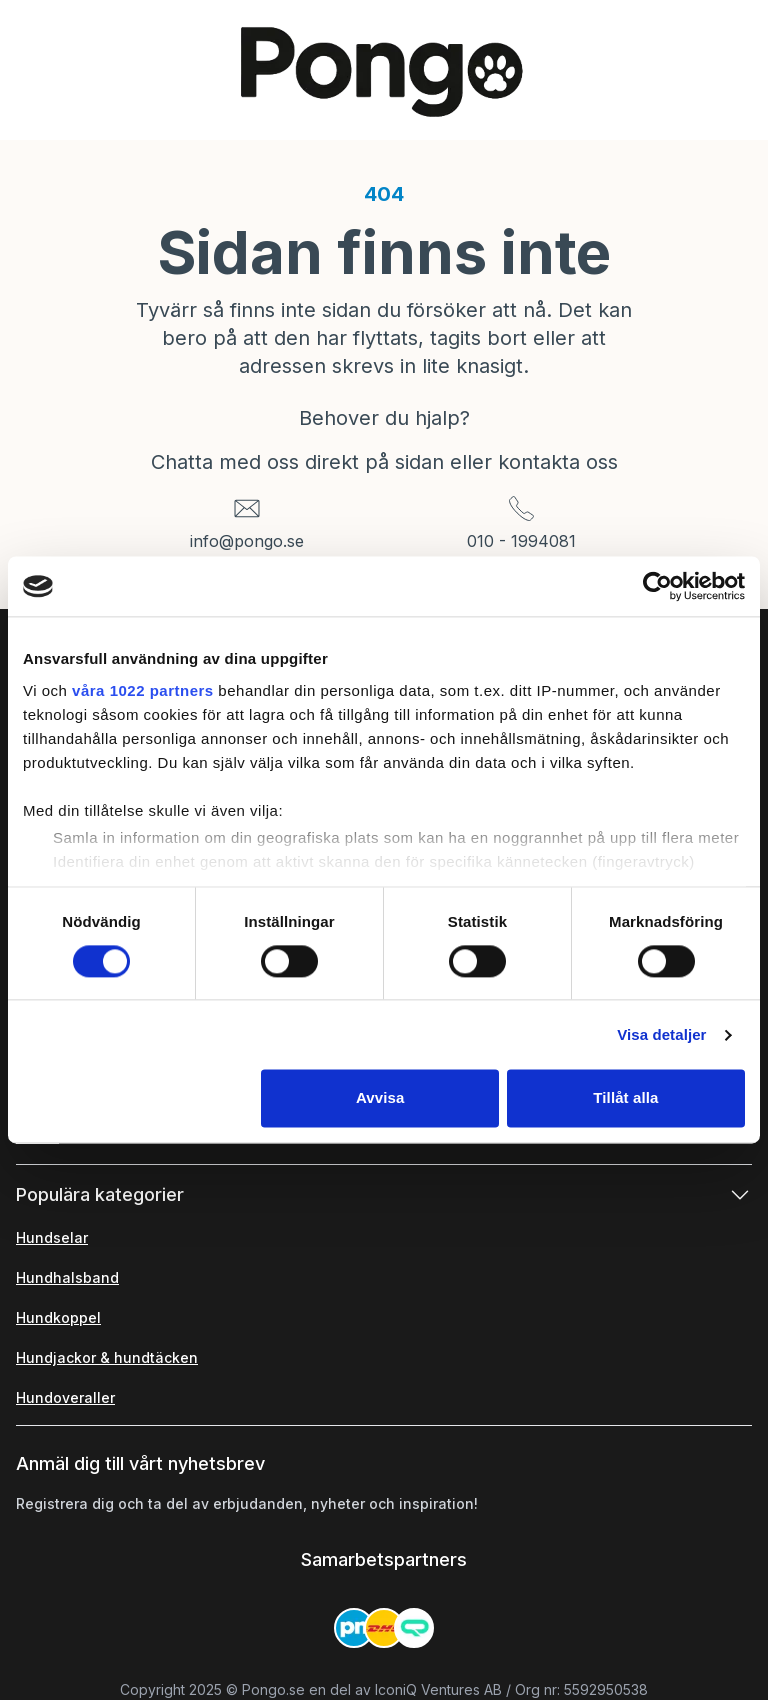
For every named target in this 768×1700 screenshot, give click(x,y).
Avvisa (380, 1098)
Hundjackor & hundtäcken (107, 1357)
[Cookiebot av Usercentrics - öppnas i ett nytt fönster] (657, 586)
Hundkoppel (58, 1317)
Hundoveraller (65, 1397)
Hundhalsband (67, 1277)
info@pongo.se (247, 541)
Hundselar (52, 1237)
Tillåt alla (625, 1098)
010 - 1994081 (521, 541)
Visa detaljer (661, 1034)
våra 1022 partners (143, 690)
